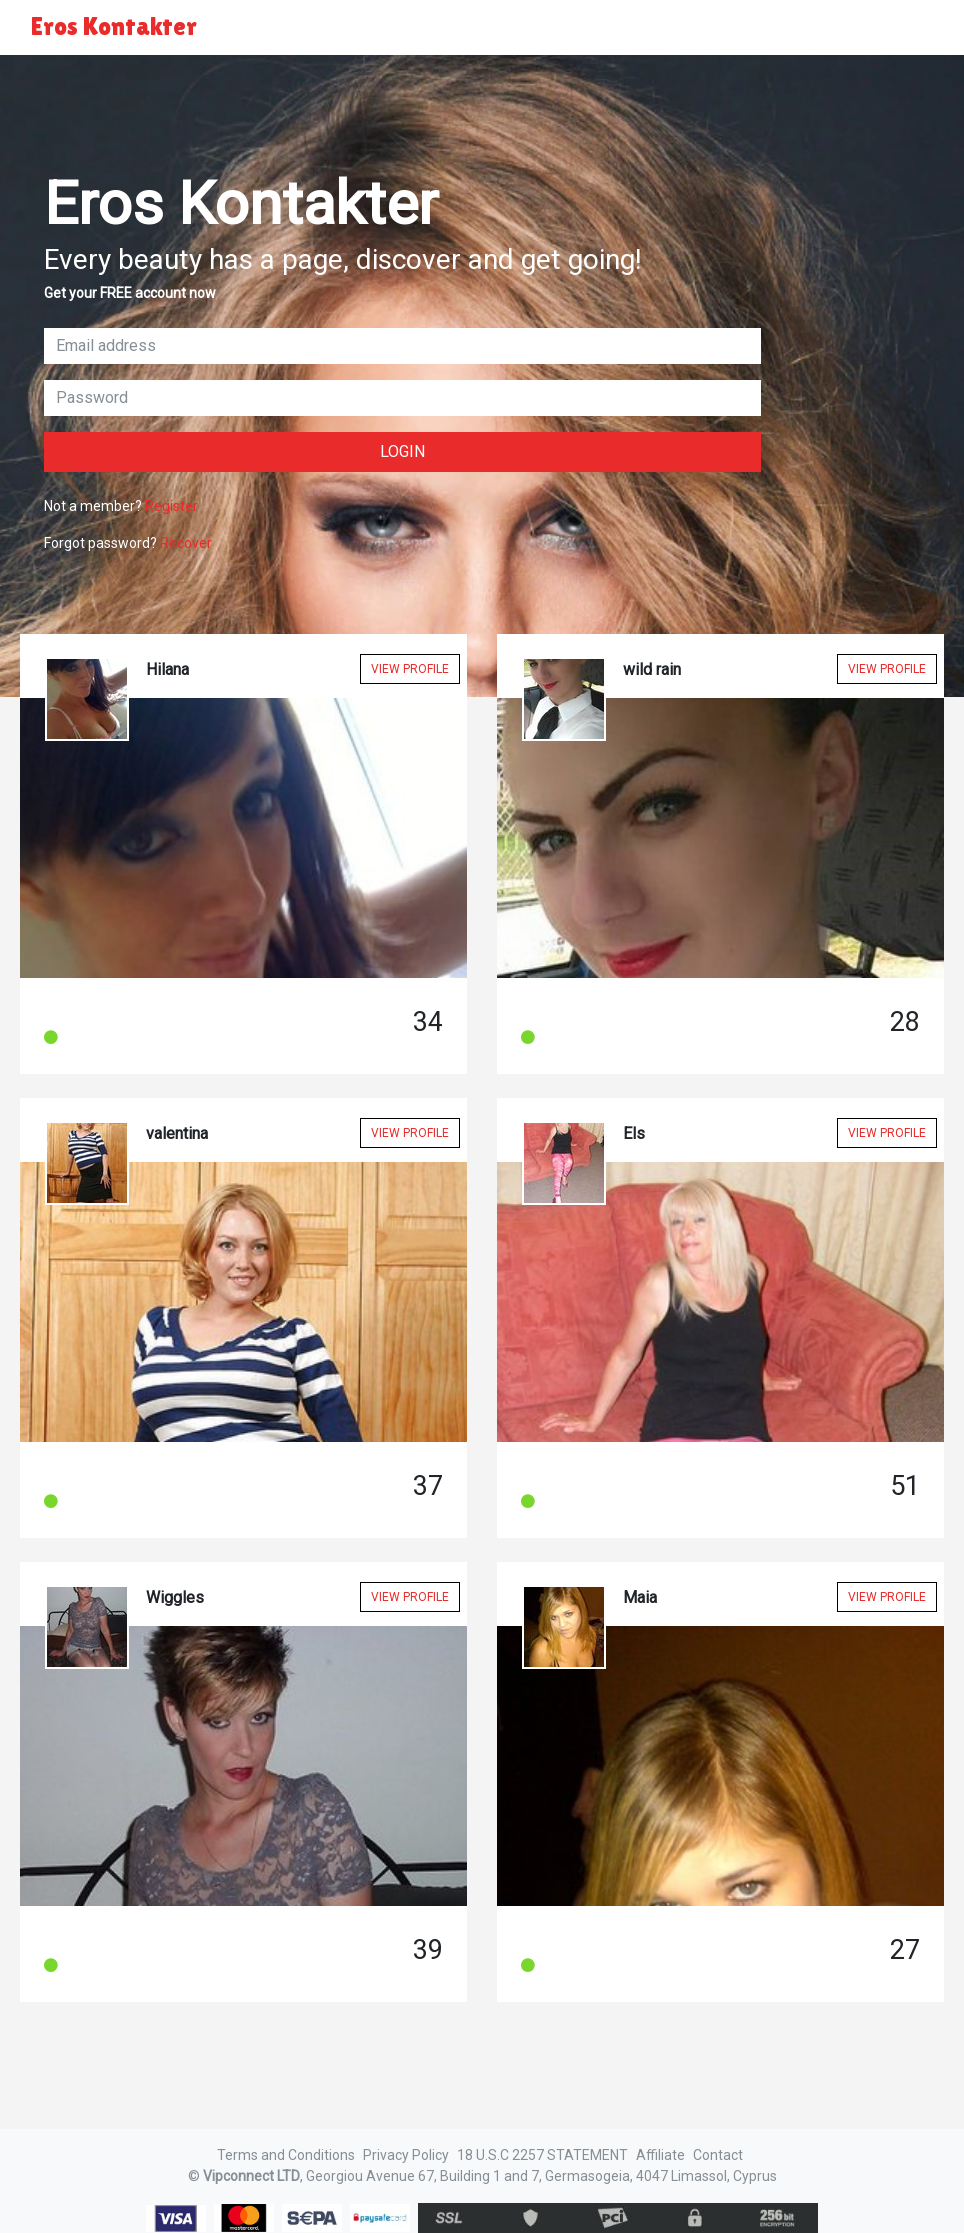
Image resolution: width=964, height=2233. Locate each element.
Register (171, 506)
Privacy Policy (406, 2155)
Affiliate (660, 2155)
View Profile (410, 669)
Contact (718, 2155)
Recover (186, 543)
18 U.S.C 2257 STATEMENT (542, 2155)
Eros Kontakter (114, 26)
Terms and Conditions (286, 2155)
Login (402, 451)
